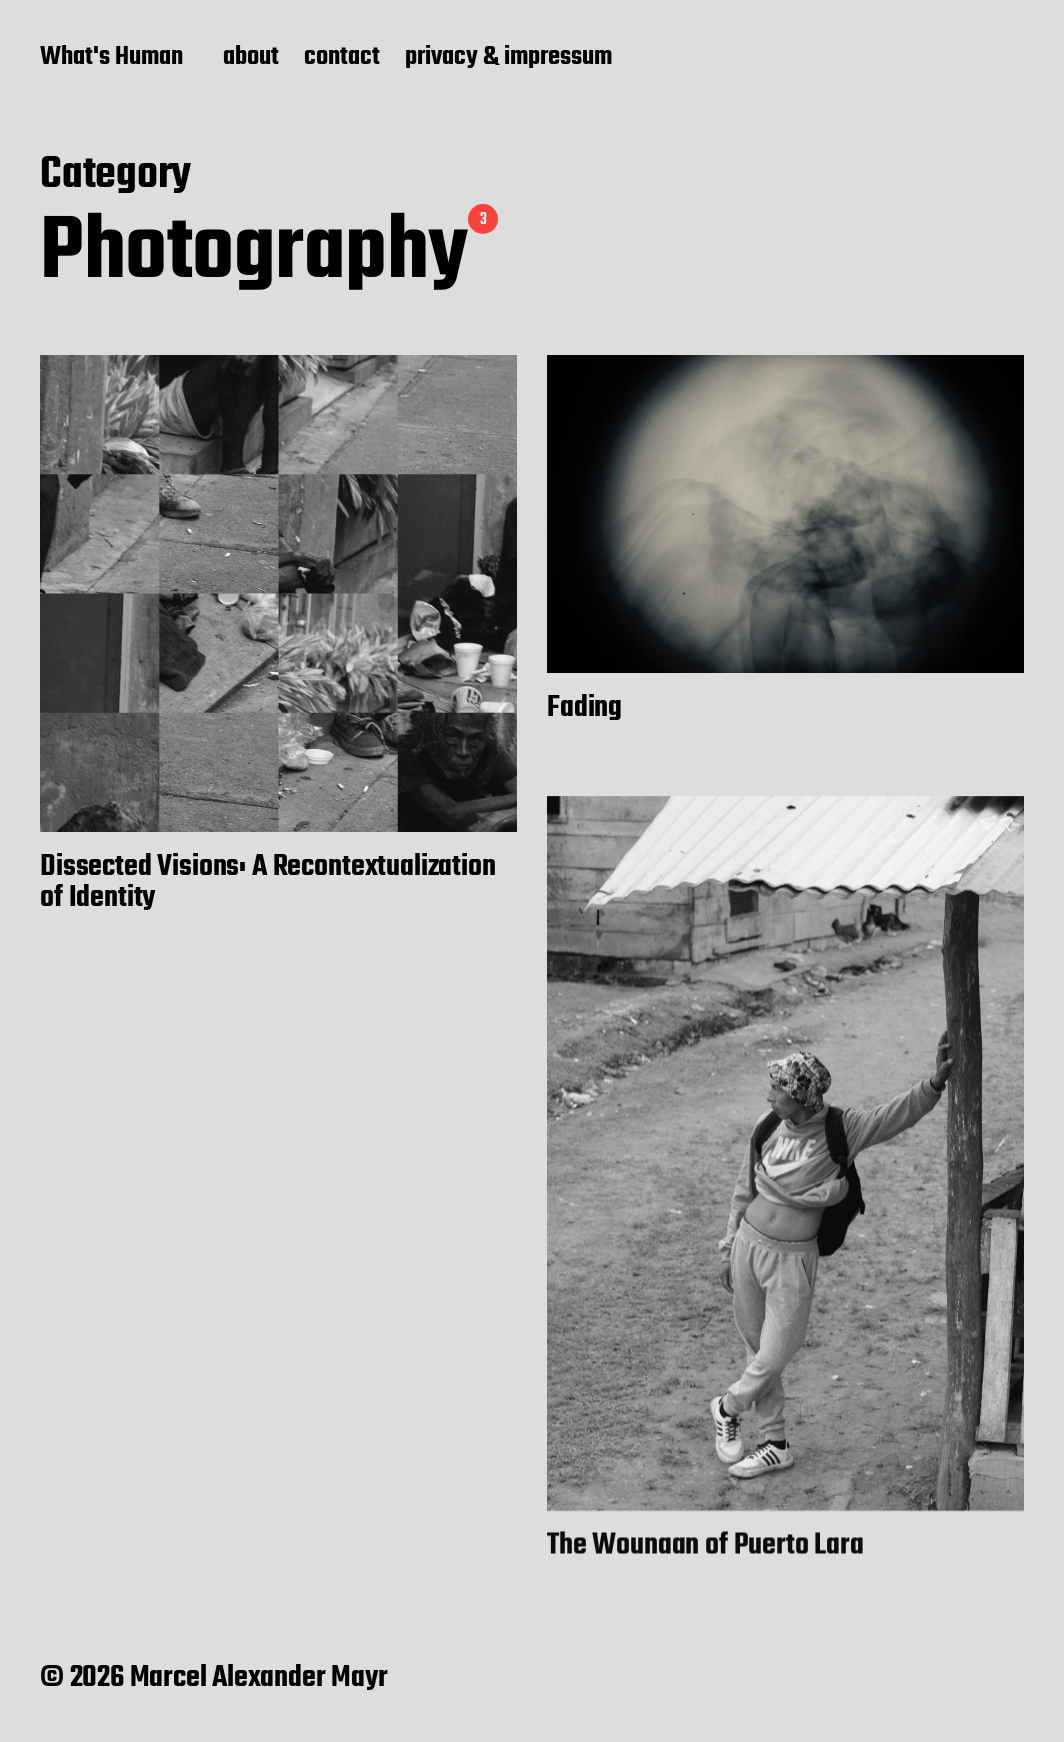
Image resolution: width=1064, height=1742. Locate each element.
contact (342, 58)
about (251, 58)
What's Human (111, 58)
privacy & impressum (508, 58)
